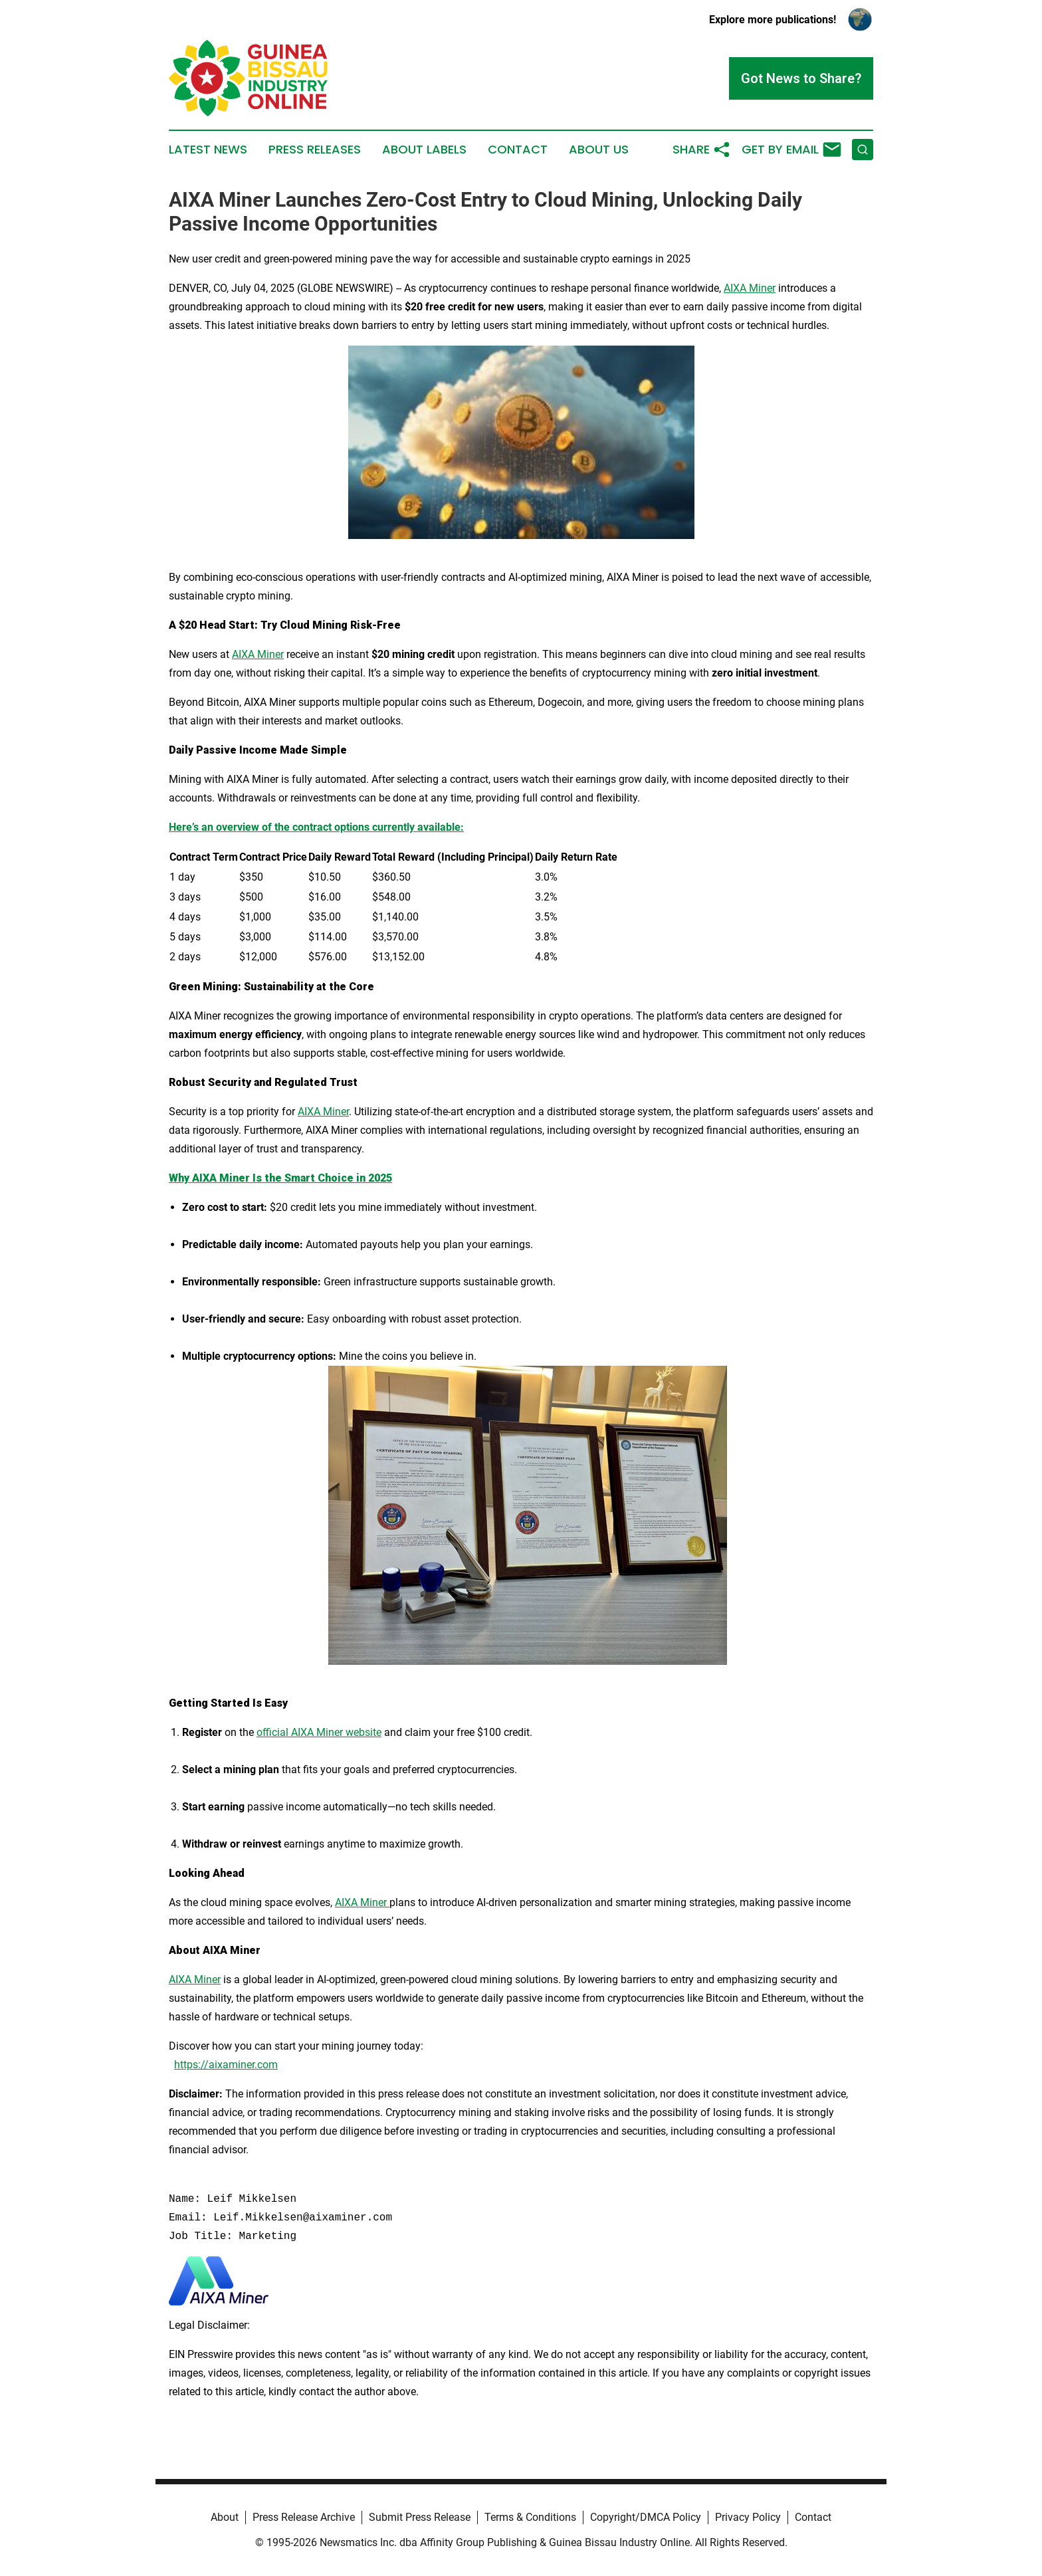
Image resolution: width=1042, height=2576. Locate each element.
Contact (518, 149)
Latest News (208, 149)
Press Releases (314, 149)
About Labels (424, 149)
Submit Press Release (419, 2517)
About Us (599, 149)
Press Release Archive (304, 2517)
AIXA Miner (750, 288)
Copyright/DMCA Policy (645, 2517)
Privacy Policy (748, 2517)
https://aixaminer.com (226, 2064)
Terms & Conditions (530, 2517)
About (225, 2517)
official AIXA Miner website (319, 1732)
